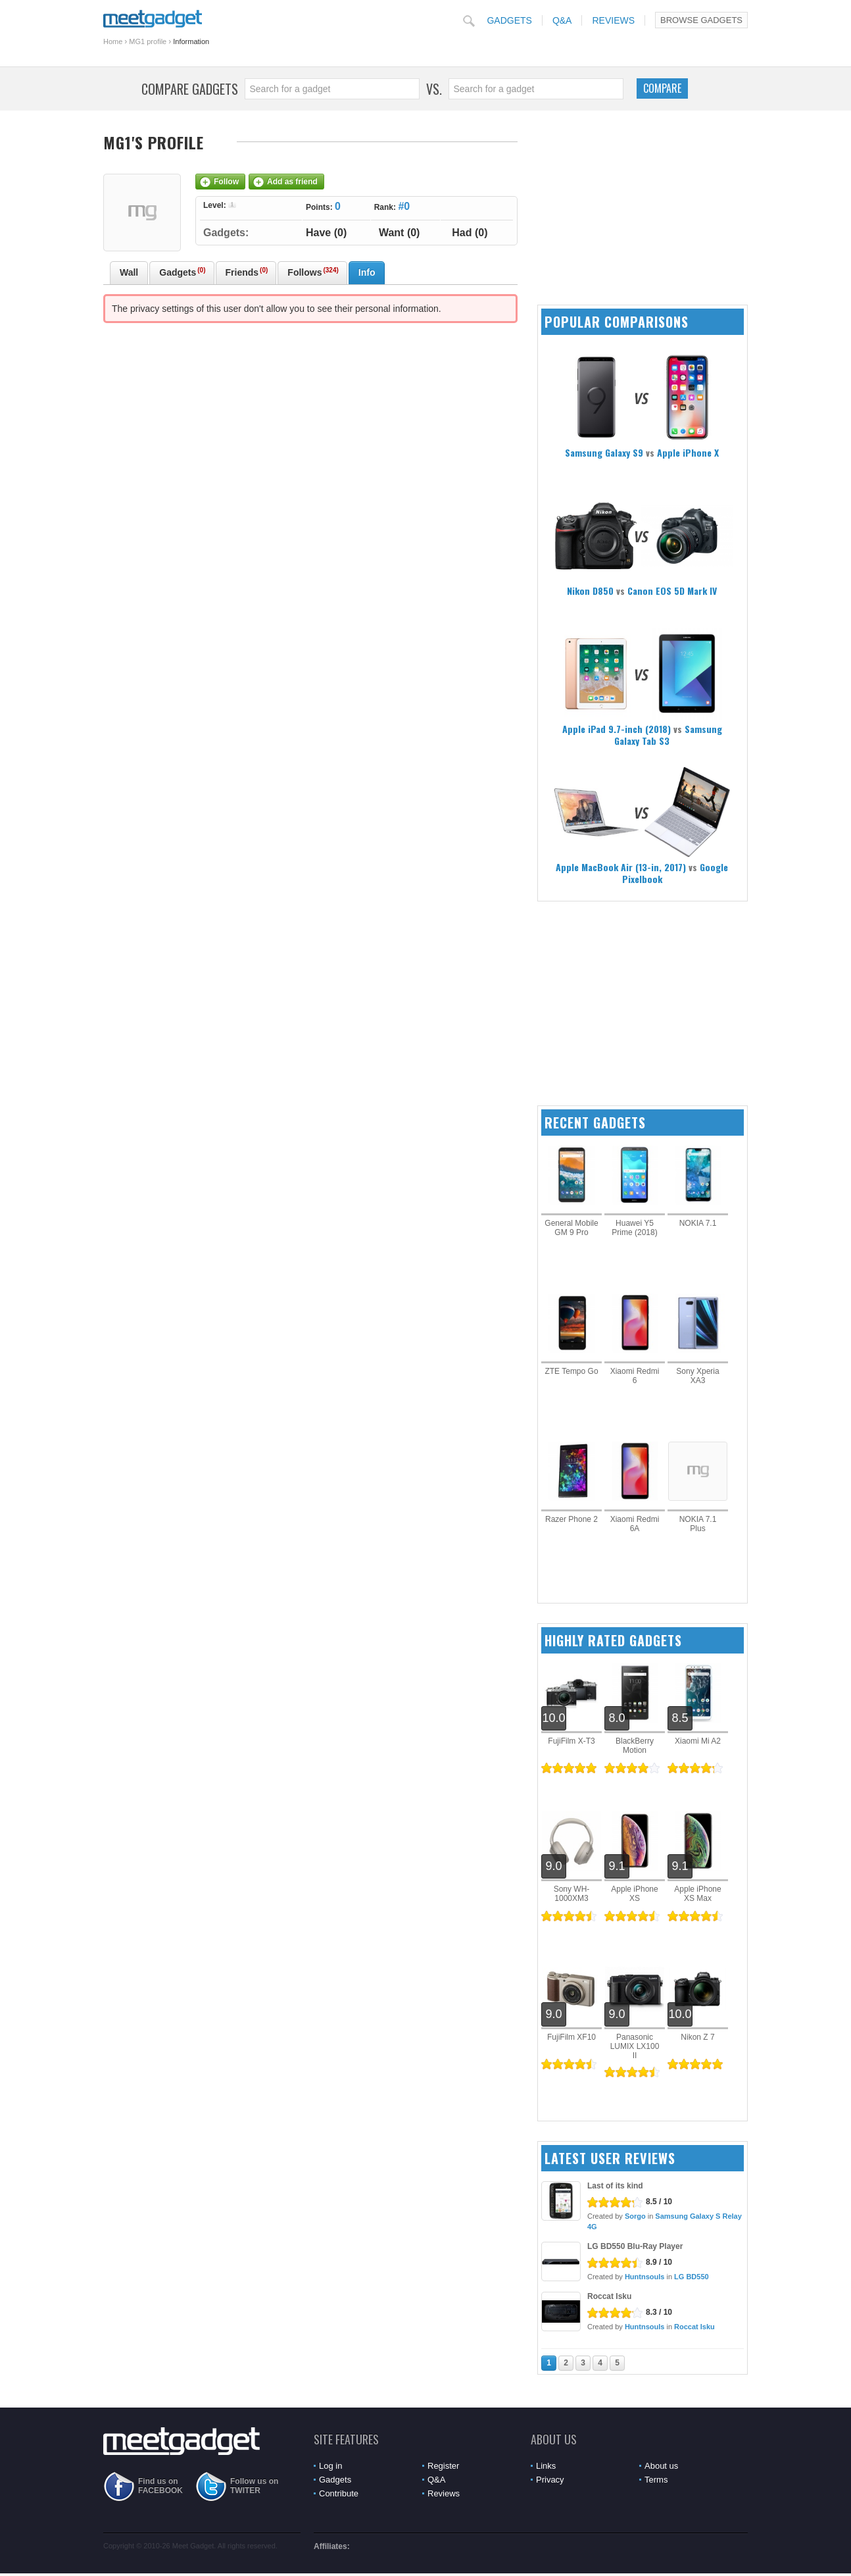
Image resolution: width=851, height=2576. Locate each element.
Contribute (338, 2493)
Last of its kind (615, 2185)
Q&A (562, 20)
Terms (656, 2480)
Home (112, 41)
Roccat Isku (609, 2296)
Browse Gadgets (701, 20)
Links (546, 2466)
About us (661, 2466)
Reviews (613, 20)
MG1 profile (147, 41)
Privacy (550, 2480)
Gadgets (509, 20)
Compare (662, 88)
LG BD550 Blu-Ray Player (635, 2246)
